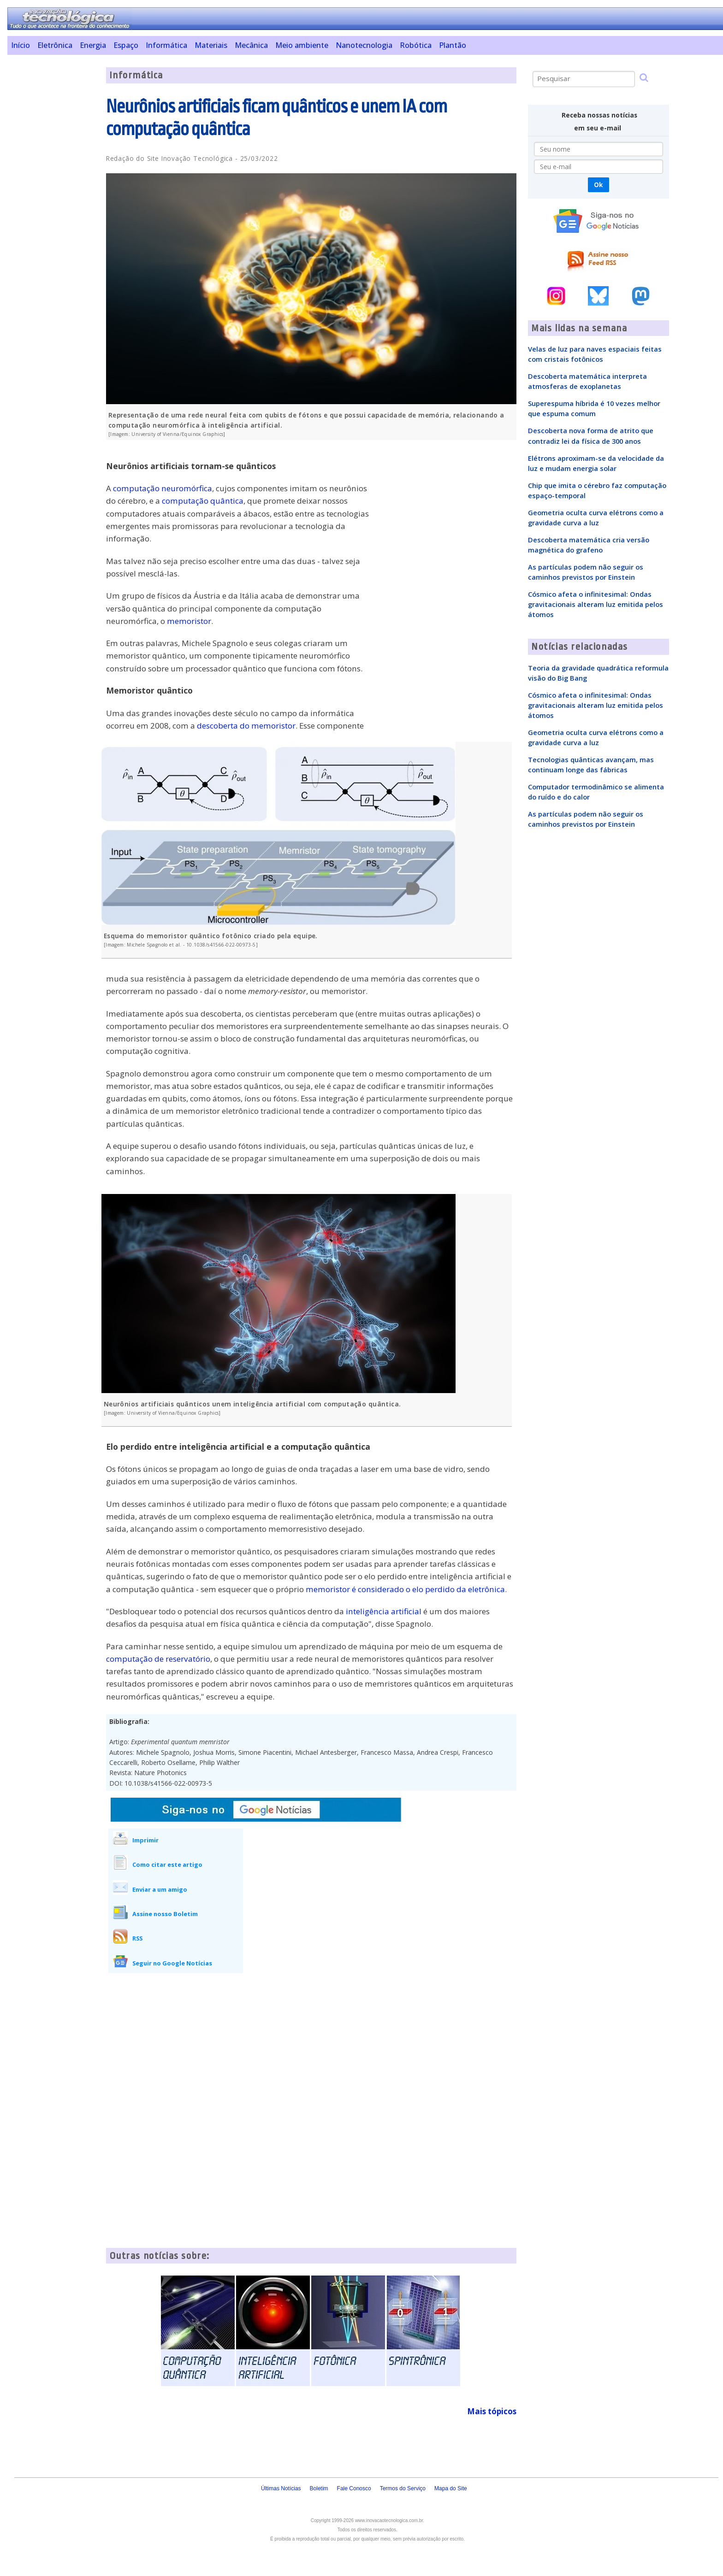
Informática (166, 45)
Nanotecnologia (364, 45)
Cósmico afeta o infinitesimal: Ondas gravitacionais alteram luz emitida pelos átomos (595, 604)
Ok (598, 184)
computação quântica (202, 500)
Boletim (319, 2488)
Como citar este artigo (167, 1864)
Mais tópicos (491, 2411)
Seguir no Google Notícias (172, 1963)
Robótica (416, 45)
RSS (137, 1938)
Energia (93, 45)
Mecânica (251, 45)
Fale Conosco (354, 2488)
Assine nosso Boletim (165, 1914)
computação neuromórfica (162, 488)
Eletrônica (54, 45)
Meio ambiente (301, 45)
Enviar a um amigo (159, 1889)
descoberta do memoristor (246, 725)
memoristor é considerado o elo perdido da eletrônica (405, 1589)
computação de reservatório (158, 1658)
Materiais (211, 45)
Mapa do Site (450, 2488)
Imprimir (145, 1840)
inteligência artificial (383, 1611)
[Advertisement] (53, 205)
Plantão (452, 45)
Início (20, 45)
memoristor (189, 621)
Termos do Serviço (403, 2488)
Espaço (125, 45)
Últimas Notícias (281, 2488)
